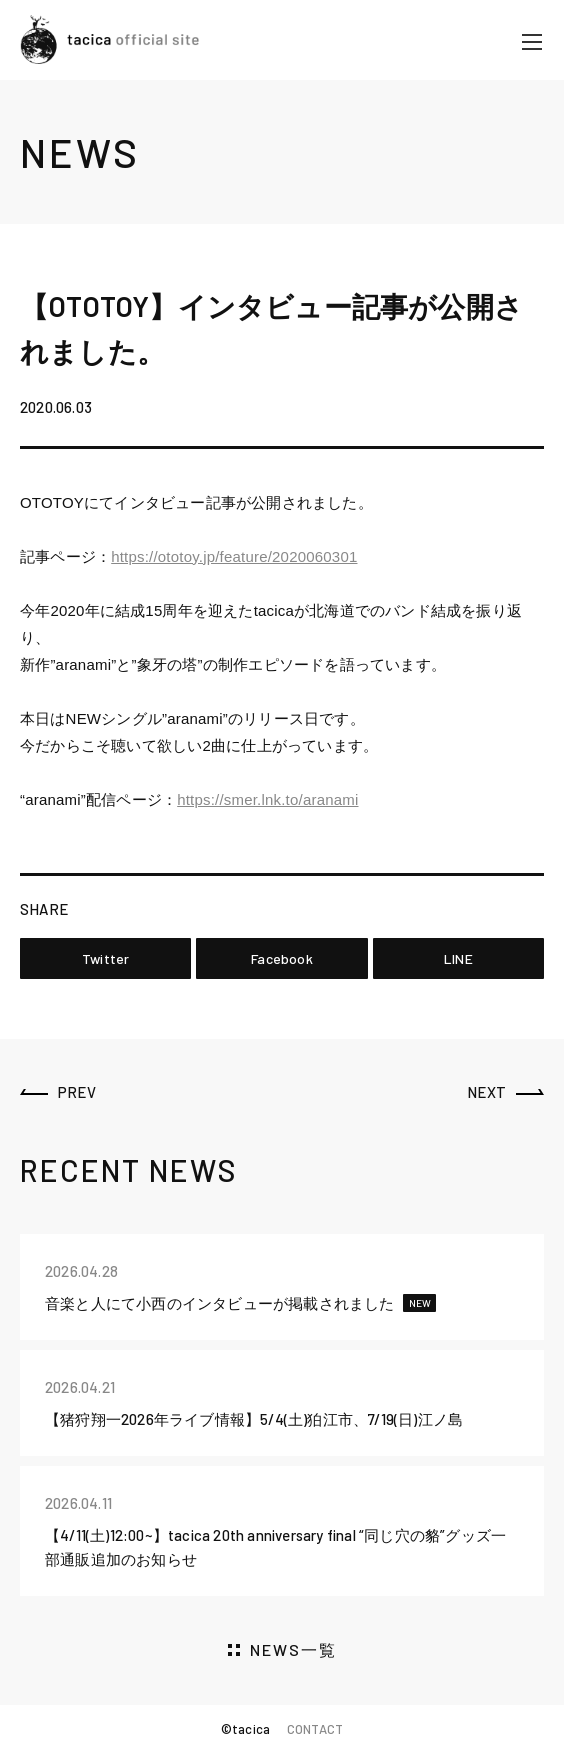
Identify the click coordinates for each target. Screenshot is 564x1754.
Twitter (105, 958)
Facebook (282, 958)
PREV (77, 1092)
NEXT (486, 1092)
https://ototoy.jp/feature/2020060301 (234, 556)
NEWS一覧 (293, 1649)
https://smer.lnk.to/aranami (267, 799)
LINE (458, 958)
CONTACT (315, 1729)
